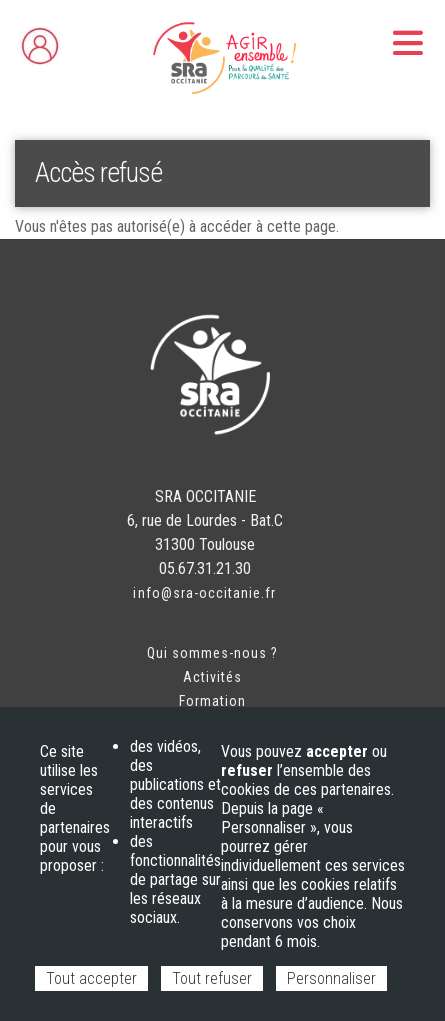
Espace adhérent (80, 40)
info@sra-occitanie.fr (204, 593)
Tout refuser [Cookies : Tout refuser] (212, 978)
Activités (212, 677)
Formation (212, 701)
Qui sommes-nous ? (213, 653)
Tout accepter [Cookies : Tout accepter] (91, 978)
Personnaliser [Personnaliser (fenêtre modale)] (331, 978)
